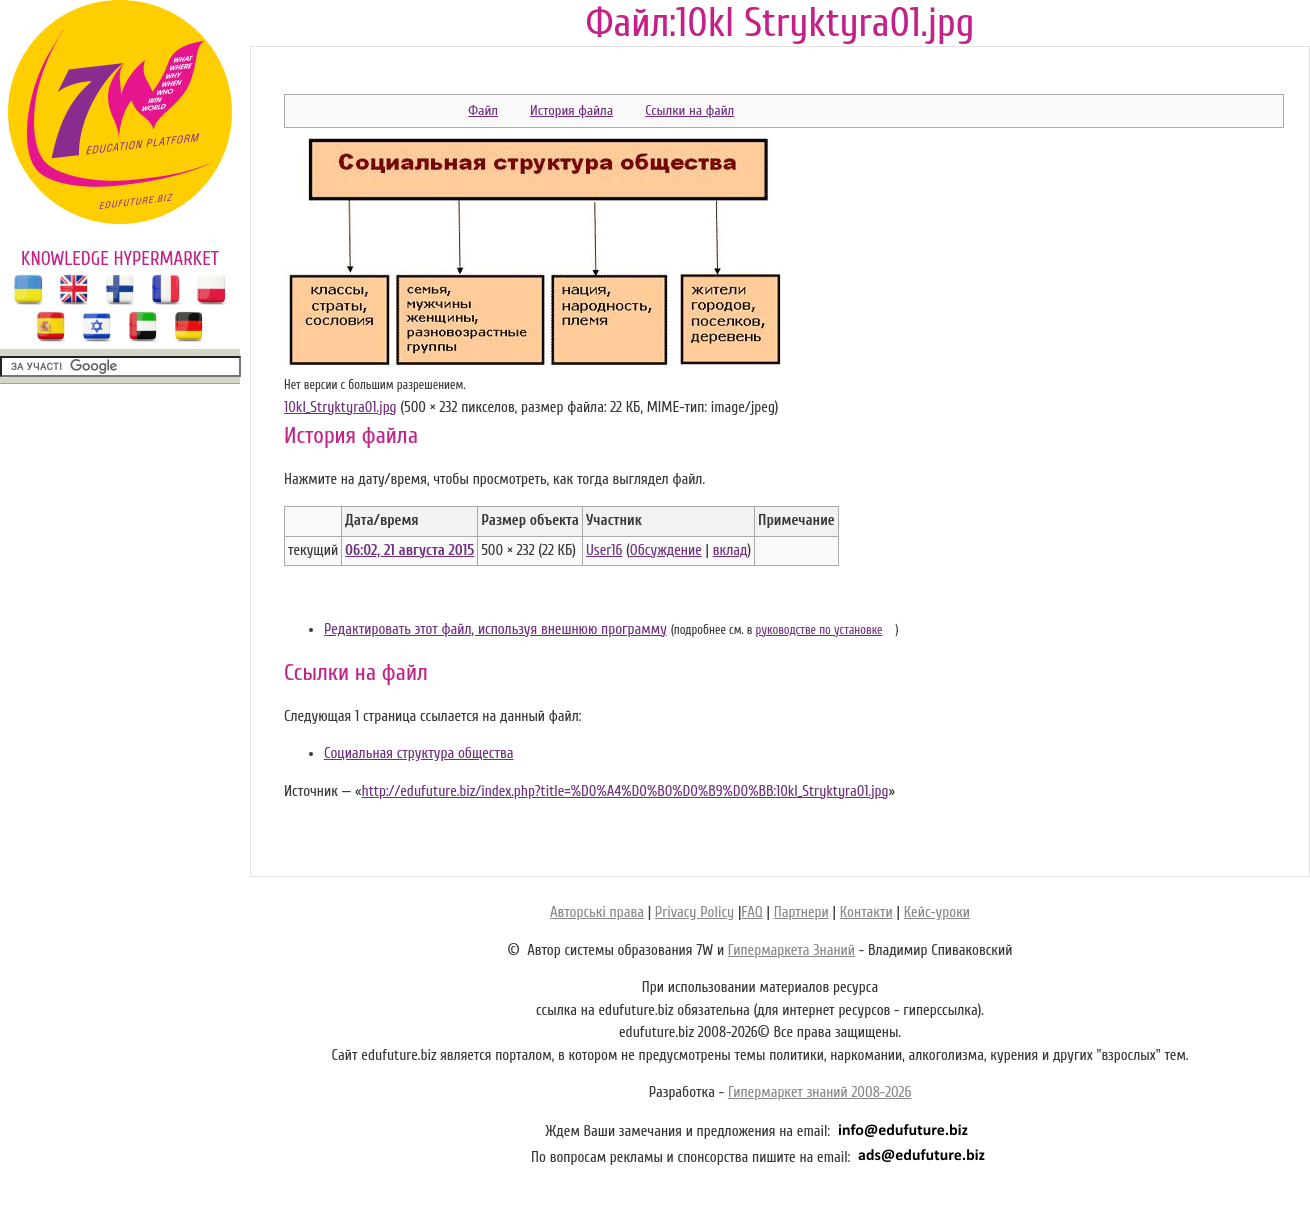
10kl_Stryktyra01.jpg (340, 407)
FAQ (751, 912)
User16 (604, 550)
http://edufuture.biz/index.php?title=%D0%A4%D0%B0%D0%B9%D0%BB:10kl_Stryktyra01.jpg (624, 791)
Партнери (801, 912)
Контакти (866, 912)
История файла (571, 110)
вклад (730, 550)
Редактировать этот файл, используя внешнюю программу (495, 629)
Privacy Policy (694, 912)
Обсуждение (666, 550)
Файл (483, 110)
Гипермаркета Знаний (791, 950)
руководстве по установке (819, 630)
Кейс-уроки (937, 912)
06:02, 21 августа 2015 (409, 550)
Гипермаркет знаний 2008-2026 (819, 1092)
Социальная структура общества (419, 753)
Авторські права (597, 912)
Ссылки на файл (689, 110)
